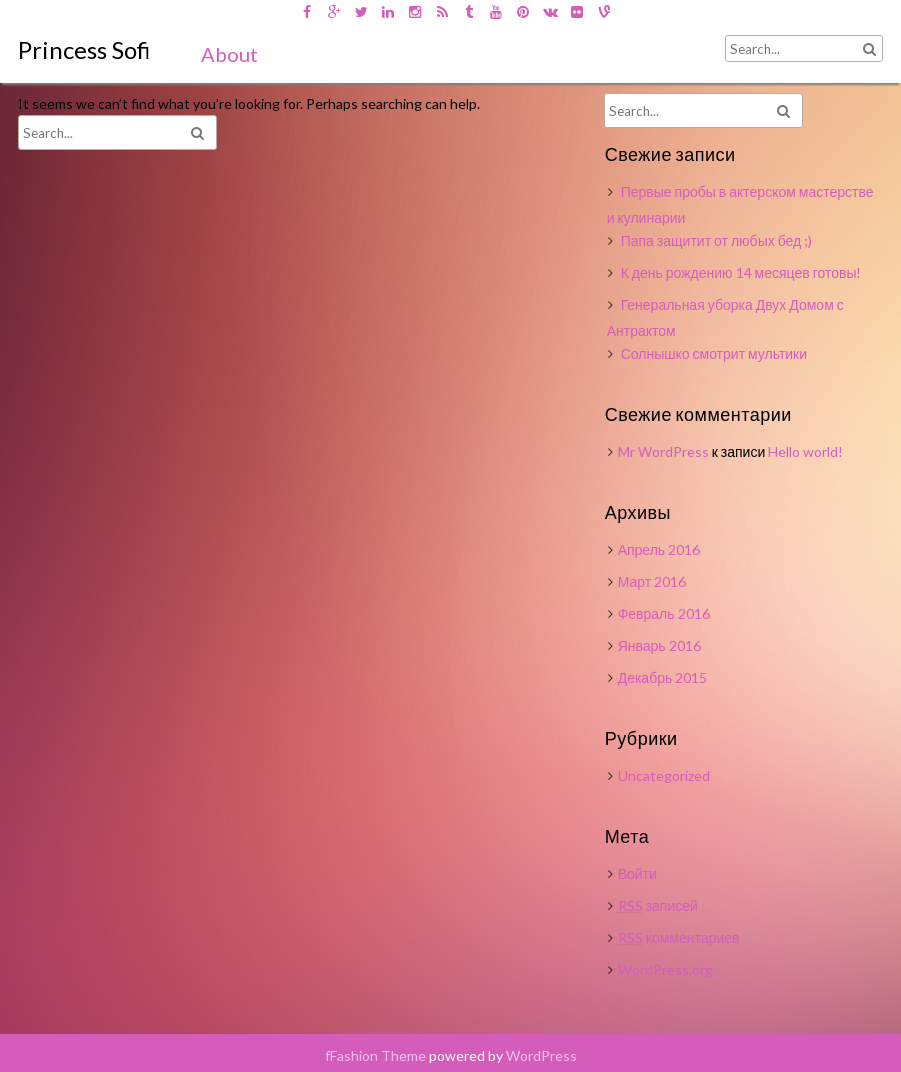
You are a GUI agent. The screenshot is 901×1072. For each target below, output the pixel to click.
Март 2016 (652, 581)
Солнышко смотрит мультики (714, 353)
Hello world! (805, 451)
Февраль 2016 (664, 613)
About (229, 54)
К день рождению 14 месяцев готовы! (741, 272)
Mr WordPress (663, 451)
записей (658, 905)
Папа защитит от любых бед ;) (717, 240)
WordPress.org (665, 969)
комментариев (679, 937)
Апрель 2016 (659, 549)
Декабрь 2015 (663, 677)
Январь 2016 (659, 645)
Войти (637, 873)
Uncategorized (664, 775)
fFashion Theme (375, 1055)
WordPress (541, 1055)
